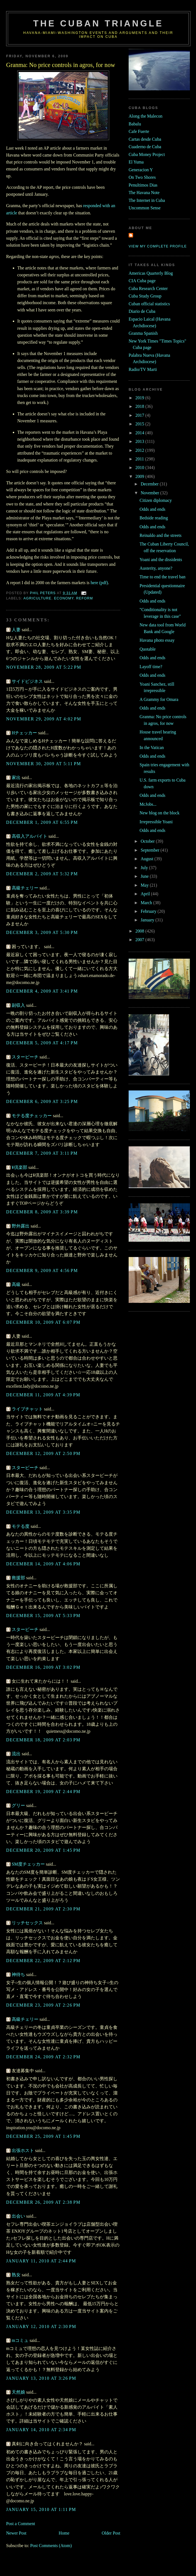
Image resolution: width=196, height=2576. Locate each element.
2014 (140, 432)
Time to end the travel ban (162, 576)
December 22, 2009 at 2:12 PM (43, 1960)
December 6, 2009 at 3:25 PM (42, 1101)
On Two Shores (142, 177)
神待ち (18, 1974)
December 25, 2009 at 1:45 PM (43, 2136)
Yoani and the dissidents (160, 559)
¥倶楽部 (19, 1167)
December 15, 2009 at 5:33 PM (43, 1615)
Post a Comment (20, 2523)
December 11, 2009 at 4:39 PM (43, 1394)
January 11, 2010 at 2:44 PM (41, 2260)
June (145, 876)
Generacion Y (141, 169)
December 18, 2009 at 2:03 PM (43, 1739)
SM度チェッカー (28, 1864)
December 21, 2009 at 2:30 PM (43, 1908)
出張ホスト (23, 2150)
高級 (16, 1284)
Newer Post (16, 2533)
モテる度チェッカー (32, 1115)
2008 (140, 931)
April (146, 893)
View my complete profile (158, 246)
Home (64, 2533)
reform (84, 598)
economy (64, 598)
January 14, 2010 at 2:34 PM (41, 2429)
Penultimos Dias (143, 185)
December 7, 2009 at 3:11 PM (42, 1153)
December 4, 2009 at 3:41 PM (42, 991)
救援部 (18, 1577)
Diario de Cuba (142, 311)
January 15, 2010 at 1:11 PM (41, 2509)
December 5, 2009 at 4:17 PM (42, 1042)
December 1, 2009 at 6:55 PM (42, 822)
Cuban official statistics (149, 303)
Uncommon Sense (145, 207)
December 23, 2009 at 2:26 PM (43, 2005)
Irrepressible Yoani (156, 821)
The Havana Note (144, 192)
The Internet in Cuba (147, 200)
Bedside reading (153, 517)
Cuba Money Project (147, 154)
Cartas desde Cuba (145, 139)
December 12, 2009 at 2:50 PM (43, 1453)
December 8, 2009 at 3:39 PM (42, 1211)
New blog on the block (159, 812)
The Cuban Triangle (98, 23)
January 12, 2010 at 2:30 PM (41, 2326)
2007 (140, 939)
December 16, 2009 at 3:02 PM (43, 1667)
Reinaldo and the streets (160, 535)
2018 (140, 406)
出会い (18, 2216)
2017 (140, 415)
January (148, 920)
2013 (140, 441)
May (145, 885)
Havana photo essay (157, 640)
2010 (140, 467)
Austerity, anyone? (155, 568)
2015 (140, 424)
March (147, 902)
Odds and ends (152, 509)
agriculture (37, 598)
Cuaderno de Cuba (145, 146)
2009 (140, 476)
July (145, 867)
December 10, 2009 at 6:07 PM (43, 1322)
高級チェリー (25, 888)
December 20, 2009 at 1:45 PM (43, 1850)
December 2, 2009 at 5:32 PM (42, 873)
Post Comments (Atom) (51, 2545)
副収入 (18, 1005)
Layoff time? (150, 666)
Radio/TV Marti (143, 369)
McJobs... (147, 804)
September (150, 850)
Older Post (111, 2533)
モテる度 (21, 1526)
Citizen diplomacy (155, 500)
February (149, 911)
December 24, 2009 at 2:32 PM (43, 2056)
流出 (16, 1753)
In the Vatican (151, 747)
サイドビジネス (27, 681)
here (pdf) (99, 582)
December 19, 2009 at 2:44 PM (43, 1791)
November (150, 492)
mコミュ (20, 2340)
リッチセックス (27, 1922)
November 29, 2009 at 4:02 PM (43, 718)
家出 (16, 777)
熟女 (16, 2274)
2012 (140, 450)
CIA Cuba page (142, 280)
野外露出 (21, 1226)
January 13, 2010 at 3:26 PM (41, 2378)
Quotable (147, 649)
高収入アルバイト (29, 836)
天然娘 (18, 2392)
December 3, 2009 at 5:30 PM (42, 932)
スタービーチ (25, 1057)
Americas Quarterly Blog (151, 273)
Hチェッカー (24, 732)
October (148, 841)
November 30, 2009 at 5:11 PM (43, 763)
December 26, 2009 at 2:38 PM (43, 2202)
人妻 (16, 629)
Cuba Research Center (148, 288)
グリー (18, 1805)
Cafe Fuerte (139, 131)
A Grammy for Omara (158, 699)
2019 (140, 397)
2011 (140, 459)
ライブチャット (27, 1409)
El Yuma (136, 162)
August (147, 858)
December (150, 484)
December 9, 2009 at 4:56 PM (42, 1270)
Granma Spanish (143, 333)
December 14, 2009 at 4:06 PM (43, 1563)
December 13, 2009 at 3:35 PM (43, 1512)
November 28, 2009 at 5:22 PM (43, 667)
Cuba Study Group (145, 296)
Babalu (135, 124)
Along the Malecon (145, 116)
